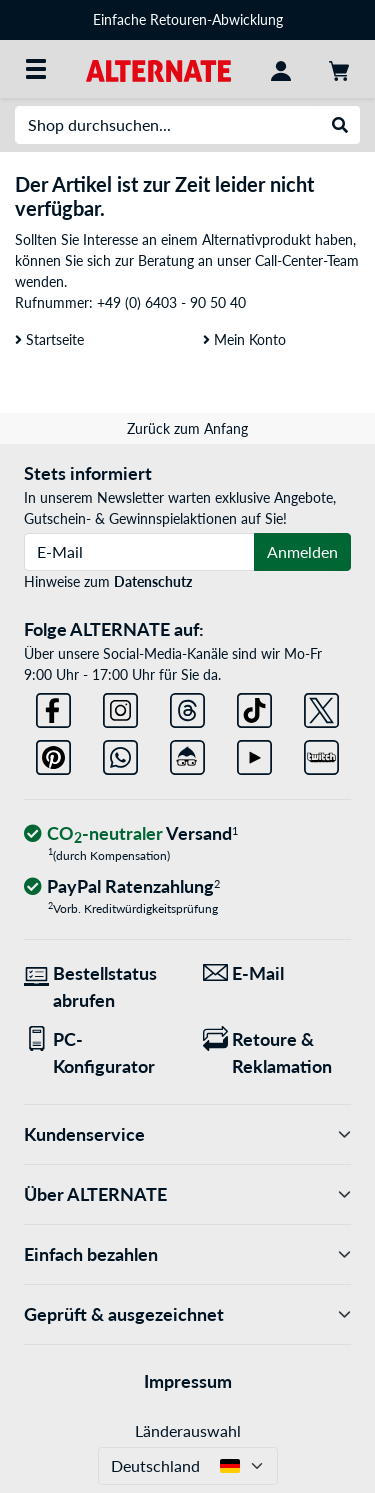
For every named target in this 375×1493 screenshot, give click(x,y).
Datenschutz (153, 581)
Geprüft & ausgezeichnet (187, 1314)
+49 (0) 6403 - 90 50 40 (171, 302)
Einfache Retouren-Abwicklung (188, 19)
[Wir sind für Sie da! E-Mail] (277, 973)
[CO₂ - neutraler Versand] (131, 834)
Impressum (188, 1381)
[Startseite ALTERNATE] (158, 68)
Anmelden (302, 551)
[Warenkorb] (339, 69)
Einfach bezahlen (187, 1254)
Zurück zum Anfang (187, 428)
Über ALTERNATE (187, 1194)
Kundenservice (187, 1134)
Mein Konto (244, 339)
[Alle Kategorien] (36, 69)
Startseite (49, 339)
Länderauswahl (188, 1430)
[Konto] (281, 69)
